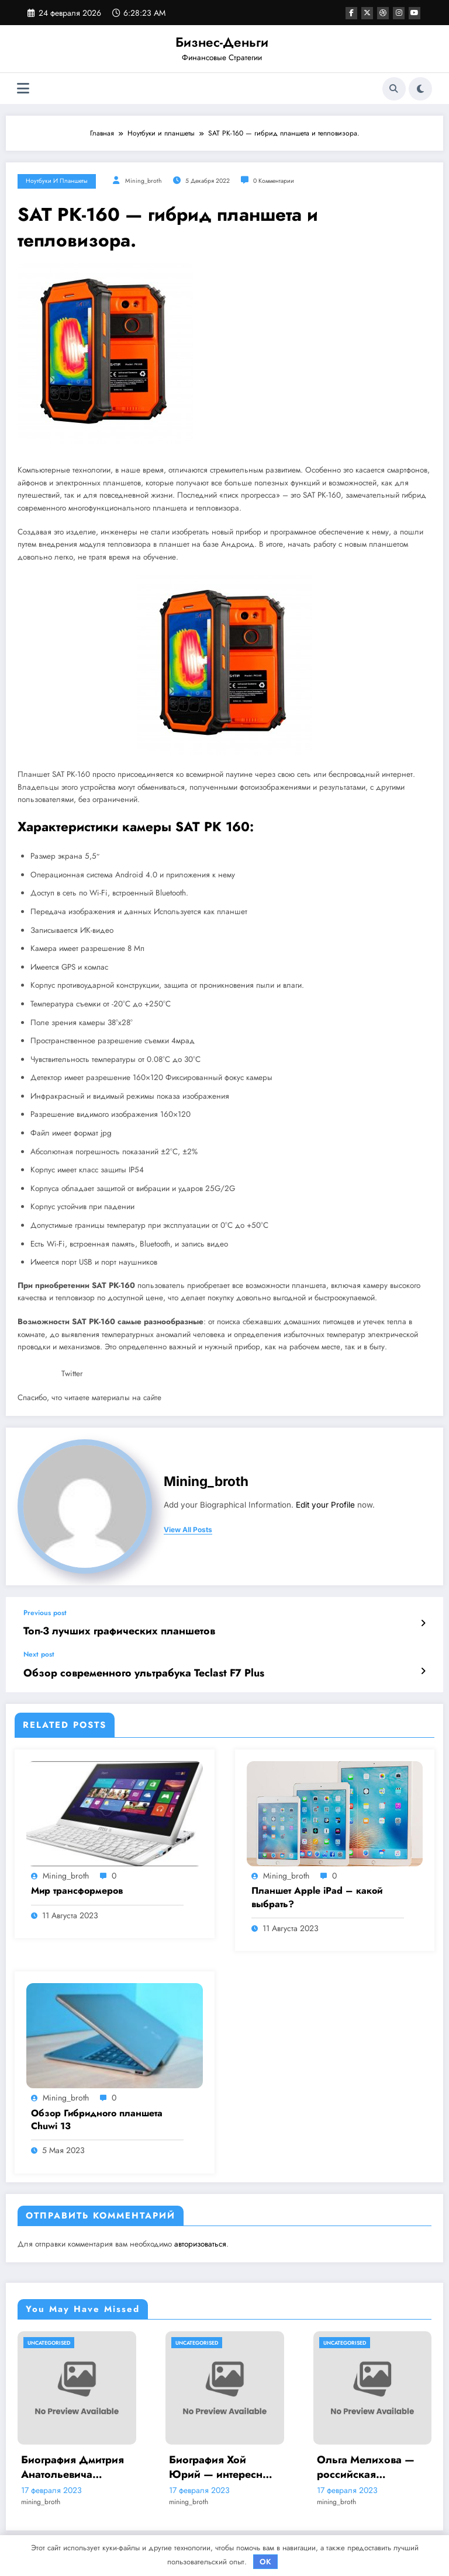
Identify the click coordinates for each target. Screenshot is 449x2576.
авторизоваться (200, 2239)
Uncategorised (48, 2338)
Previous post (45, 1613)
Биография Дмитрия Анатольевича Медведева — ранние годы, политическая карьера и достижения (76, 2462)
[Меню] (23, 88)
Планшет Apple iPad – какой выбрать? (316, 1892)
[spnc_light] (420, 88)
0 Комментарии (273, 180)
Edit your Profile (325, 1504)
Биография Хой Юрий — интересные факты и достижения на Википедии (223, 2462)
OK (265, 2561)
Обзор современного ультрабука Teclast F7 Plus (125, 1670)
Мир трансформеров (77, 1886)
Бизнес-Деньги (221, 42)
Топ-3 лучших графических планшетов (104, 1630)
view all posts (188, 1530)
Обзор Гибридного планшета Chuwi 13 (97, 2114)
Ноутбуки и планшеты (57, 180)
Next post (38, 1652)
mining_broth (143, 180)
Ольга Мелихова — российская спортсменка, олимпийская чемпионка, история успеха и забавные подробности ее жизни (368, 2462)
